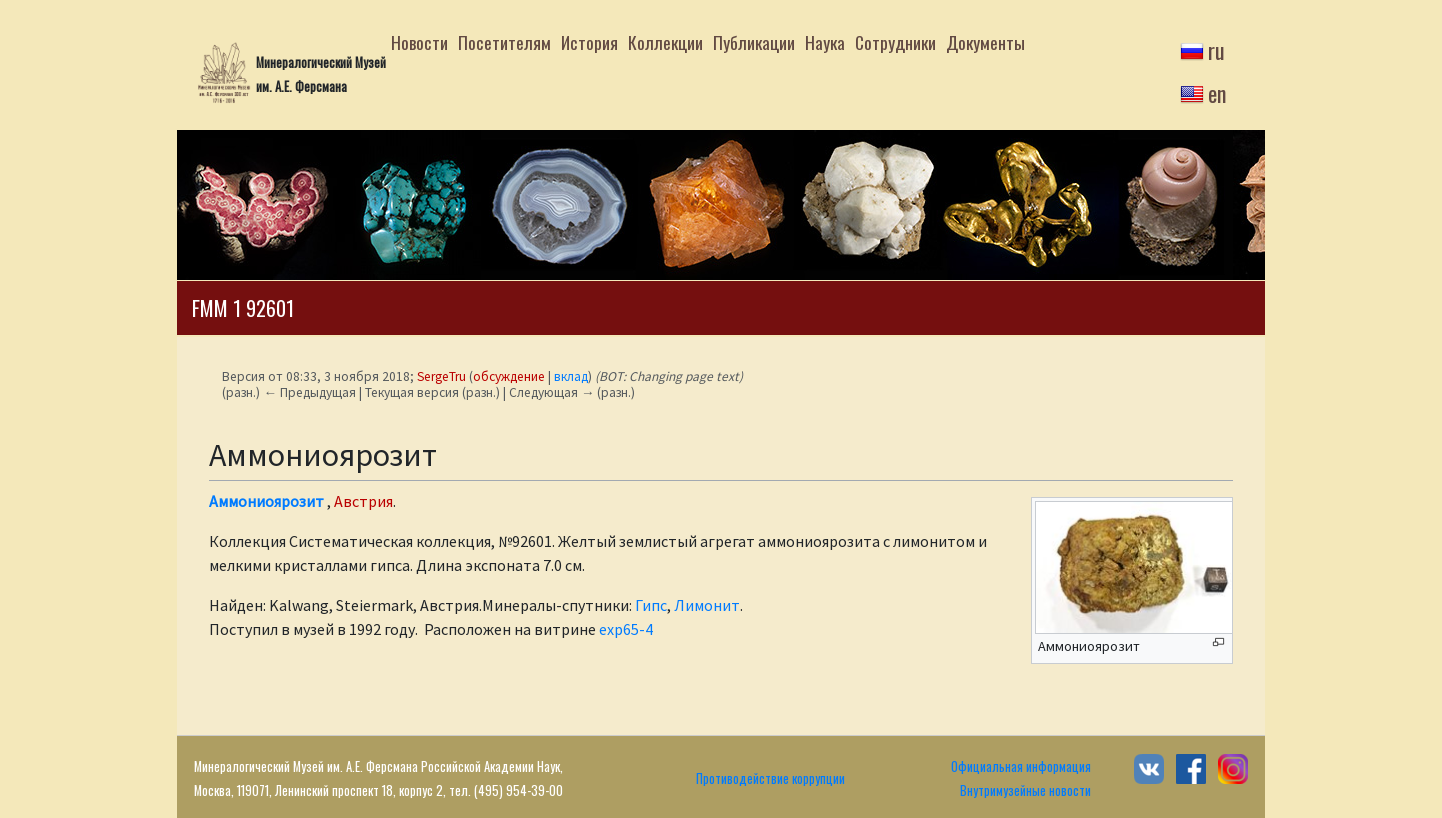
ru (1216, 50)
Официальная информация (1021, 766)
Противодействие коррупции (770, 778)
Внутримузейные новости (1025, 790)
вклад (571, 376)
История (589, 42)
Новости (419, 42)
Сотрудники (895, 42)
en (1217, 93)
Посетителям (504, 42)
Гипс (651, 605)
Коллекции (665, 42)
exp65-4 (626, 629)
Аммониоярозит (266, 501)
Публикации (754, 42)
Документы (985, 42)
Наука (825, 42)
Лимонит (707, 605)
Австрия (363, 501)
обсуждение (509, 376)
